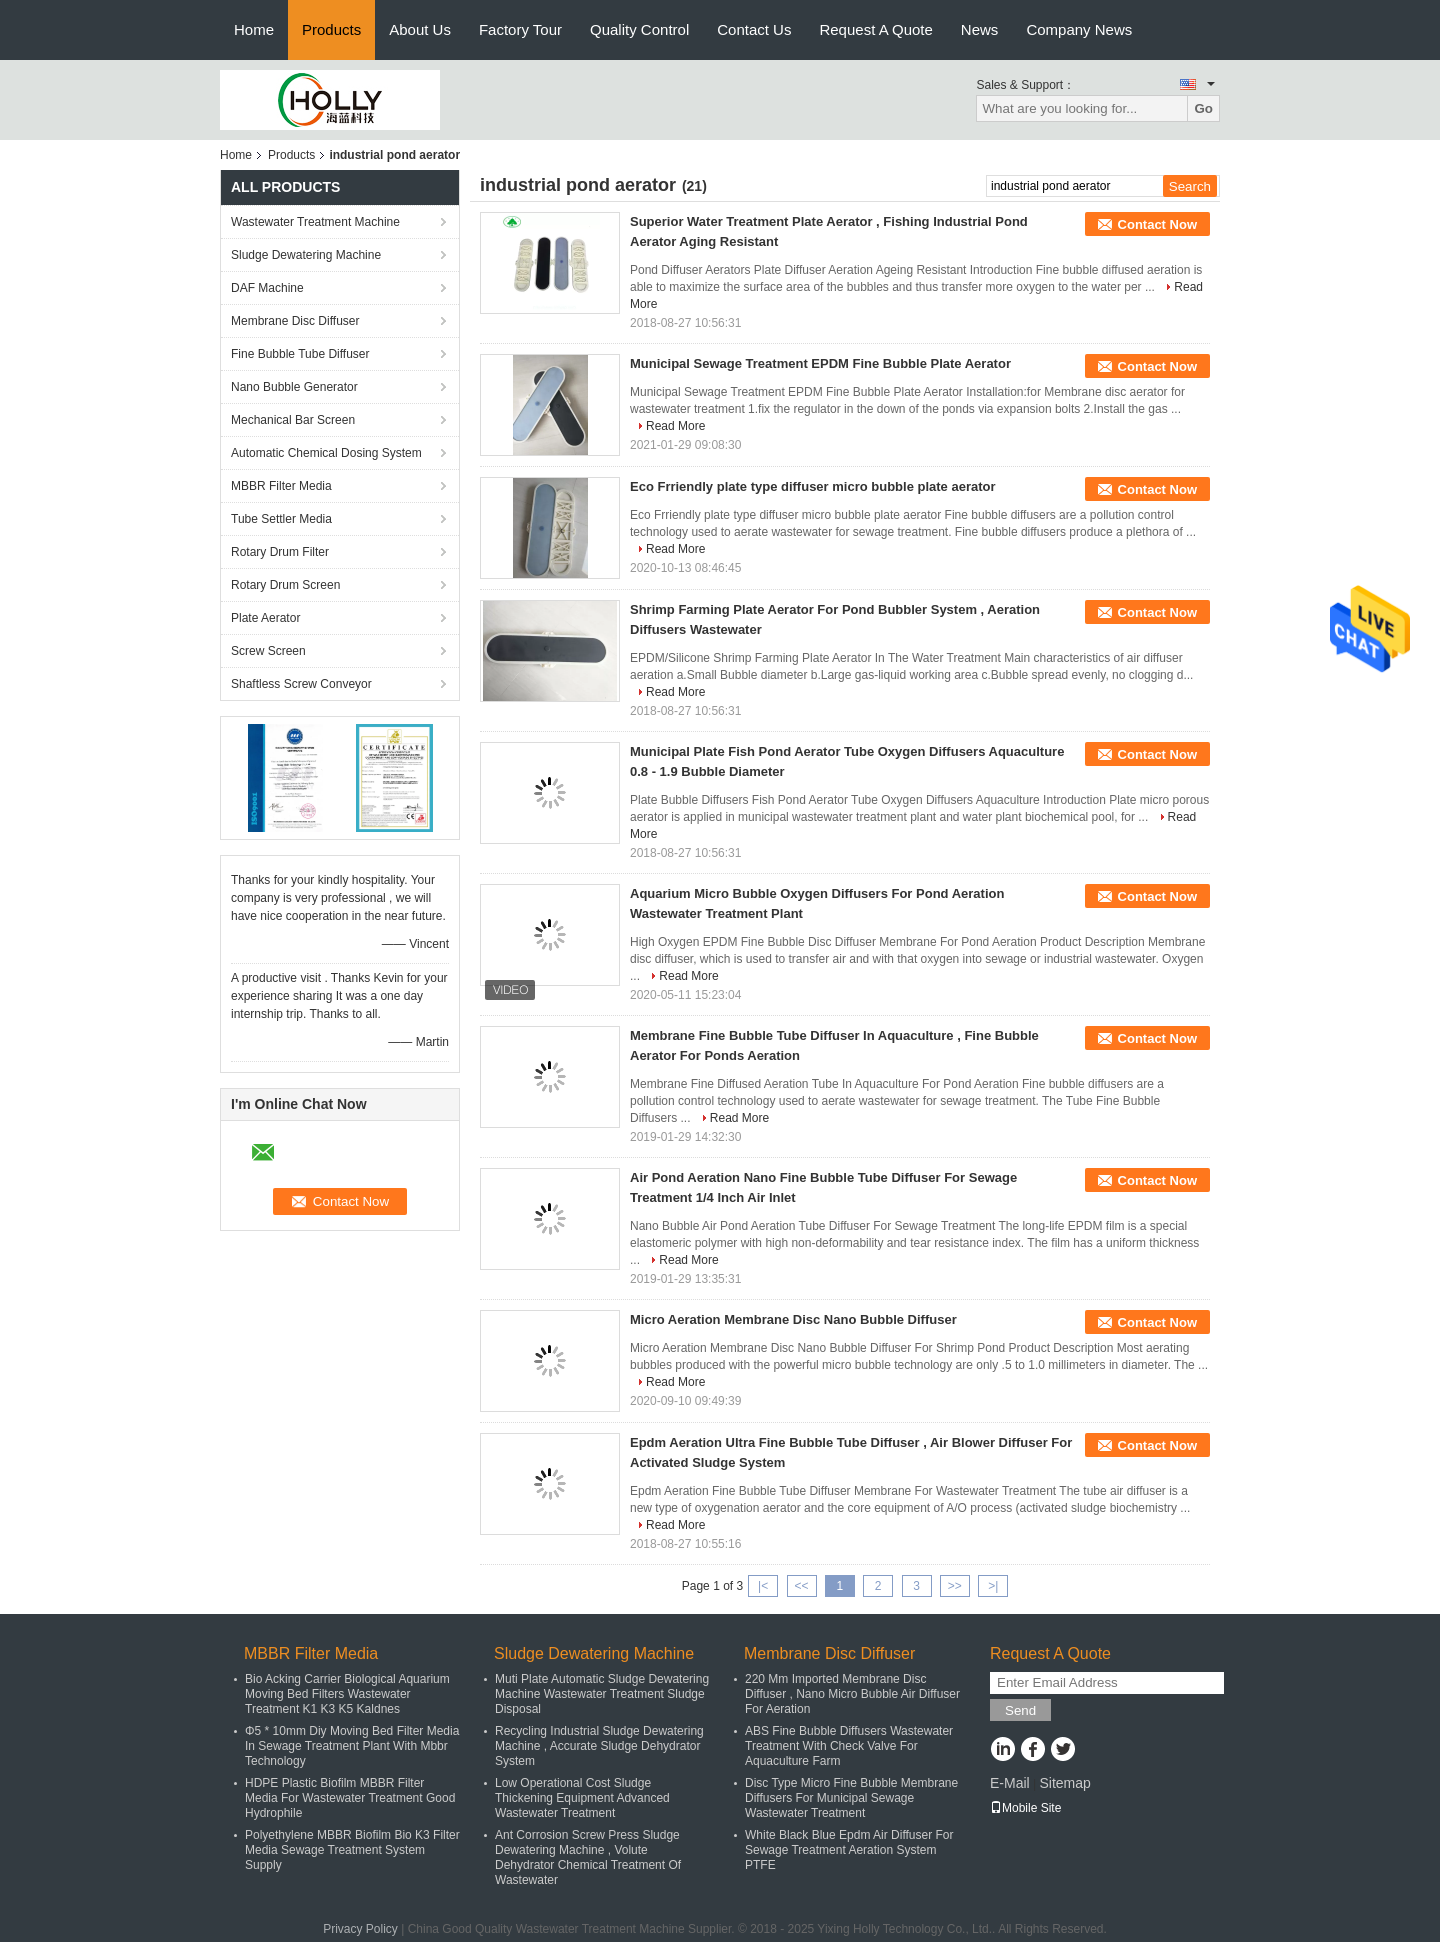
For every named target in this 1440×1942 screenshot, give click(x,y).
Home (254, 29)
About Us (420, 29)
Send (1020, 1710)
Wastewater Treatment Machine (315, 222)
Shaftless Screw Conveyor (301, 684)
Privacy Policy (360, 1929)
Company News (1079, 29)
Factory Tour (520, 29)
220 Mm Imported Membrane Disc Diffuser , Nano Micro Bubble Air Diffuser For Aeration (852, 1694)
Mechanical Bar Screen (293, 420)
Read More (675, 426)
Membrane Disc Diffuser (295, 321)
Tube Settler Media (281, 519)
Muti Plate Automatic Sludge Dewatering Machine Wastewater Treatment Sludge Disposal (602, 1694)
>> (955, 1586)
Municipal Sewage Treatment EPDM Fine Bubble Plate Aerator (820, 363)
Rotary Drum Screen (285, 585)
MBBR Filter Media (281, 486)
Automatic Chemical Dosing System (326, 453)
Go (1203, 108)
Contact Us (754, 29)
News (980, 29)
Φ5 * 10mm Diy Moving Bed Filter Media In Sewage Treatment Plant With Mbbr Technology (352, 1746)
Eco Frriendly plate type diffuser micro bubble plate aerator (813, 486)
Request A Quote (875, 29)
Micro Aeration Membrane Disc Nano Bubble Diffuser (793, 1319)
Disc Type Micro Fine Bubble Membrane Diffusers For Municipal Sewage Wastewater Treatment (851, 1798)
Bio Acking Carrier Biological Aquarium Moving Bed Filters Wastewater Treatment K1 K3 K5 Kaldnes (347, 1694)
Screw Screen (268, 651)
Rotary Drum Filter (280, 552)
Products (331, 29)
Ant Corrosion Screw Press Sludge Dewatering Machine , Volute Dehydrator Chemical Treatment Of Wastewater (588, 1857)
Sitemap (1064, 1783)
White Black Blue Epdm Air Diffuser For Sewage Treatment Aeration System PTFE (849, 1850)
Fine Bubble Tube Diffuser (300, 354)
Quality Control (639, 29)
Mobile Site (1025, 1808)
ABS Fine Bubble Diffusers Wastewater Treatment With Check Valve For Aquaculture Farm (849, 1746)
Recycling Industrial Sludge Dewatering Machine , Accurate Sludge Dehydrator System (599, 1746)
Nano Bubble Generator (294, 387)
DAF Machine (267, 288)
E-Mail (1010, 1783)
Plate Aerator (265, 618)
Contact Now (1157, 224)
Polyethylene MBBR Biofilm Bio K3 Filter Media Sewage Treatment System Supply (352, 1850)
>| (993, 1586)
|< (763, 1586)
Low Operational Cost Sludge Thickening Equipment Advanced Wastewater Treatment (582, 1798)
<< (801, 1586)
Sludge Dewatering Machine (306, 255)
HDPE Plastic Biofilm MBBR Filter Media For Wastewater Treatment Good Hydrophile (350, 1798)
